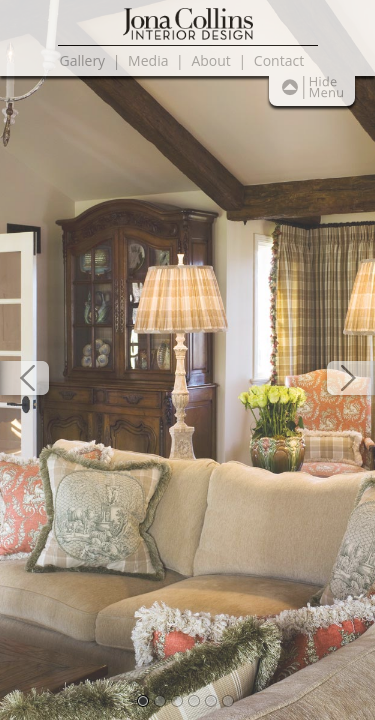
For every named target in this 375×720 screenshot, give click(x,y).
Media (148, 60)
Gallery (83, 60)
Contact (279, 60)
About (210, 60)
